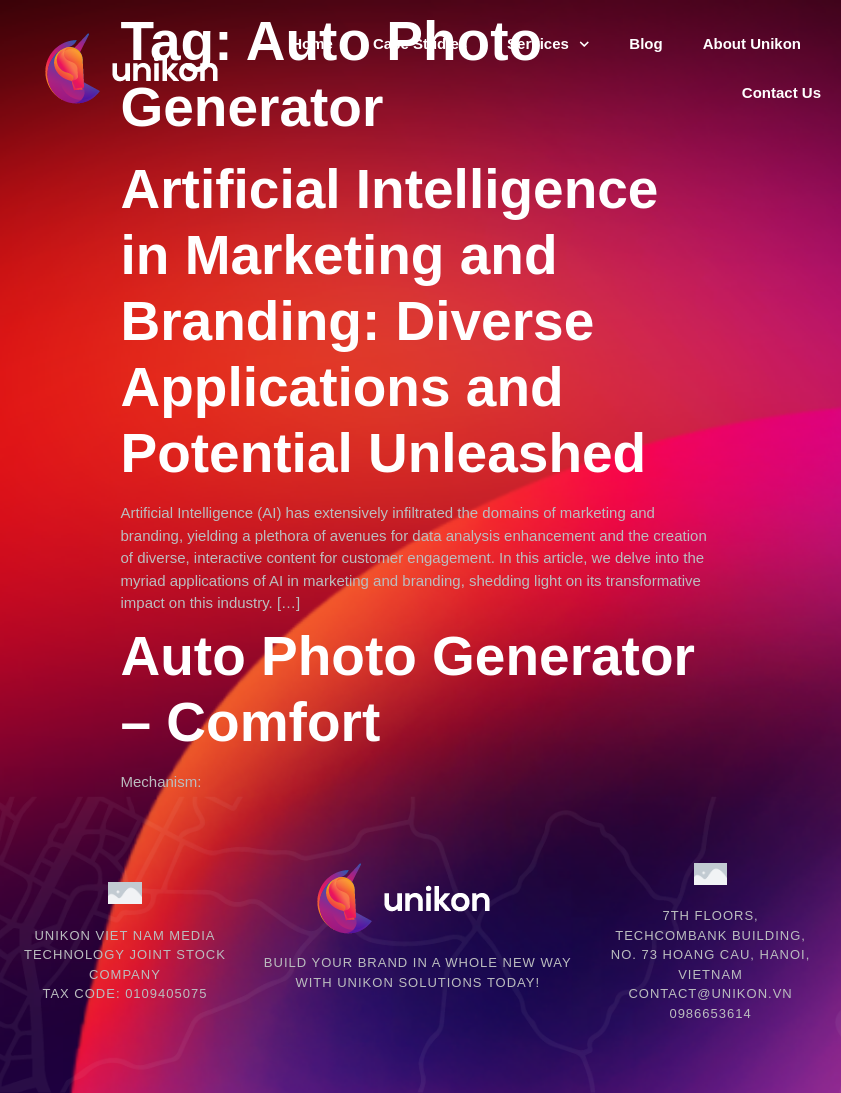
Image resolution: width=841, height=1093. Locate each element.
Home (312, 43)
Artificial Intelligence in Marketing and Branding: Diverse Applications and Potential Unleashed (390, 321)
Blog (645, 43)
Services (548, 44)
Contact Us (781, 92)
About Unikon (752, 43)
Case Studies (420, 43)
